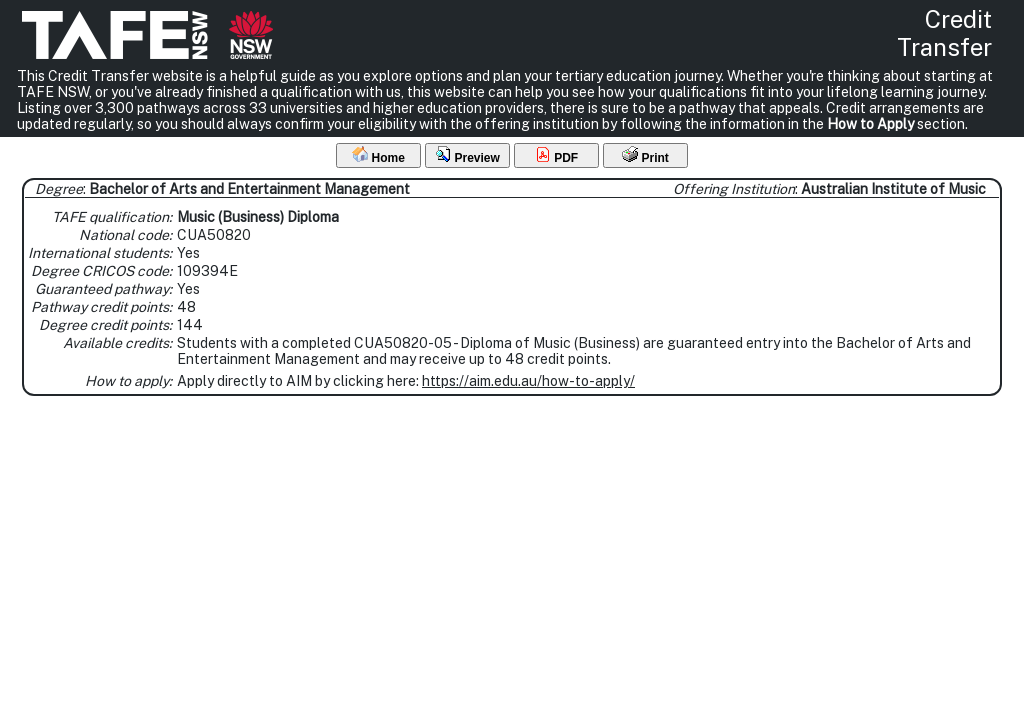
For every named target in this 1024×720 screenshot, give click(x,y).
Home (378, 155)
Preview (467, 155)
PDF (556, 155)
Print (645, 155)
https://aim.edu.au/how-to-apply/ (528, 381)
